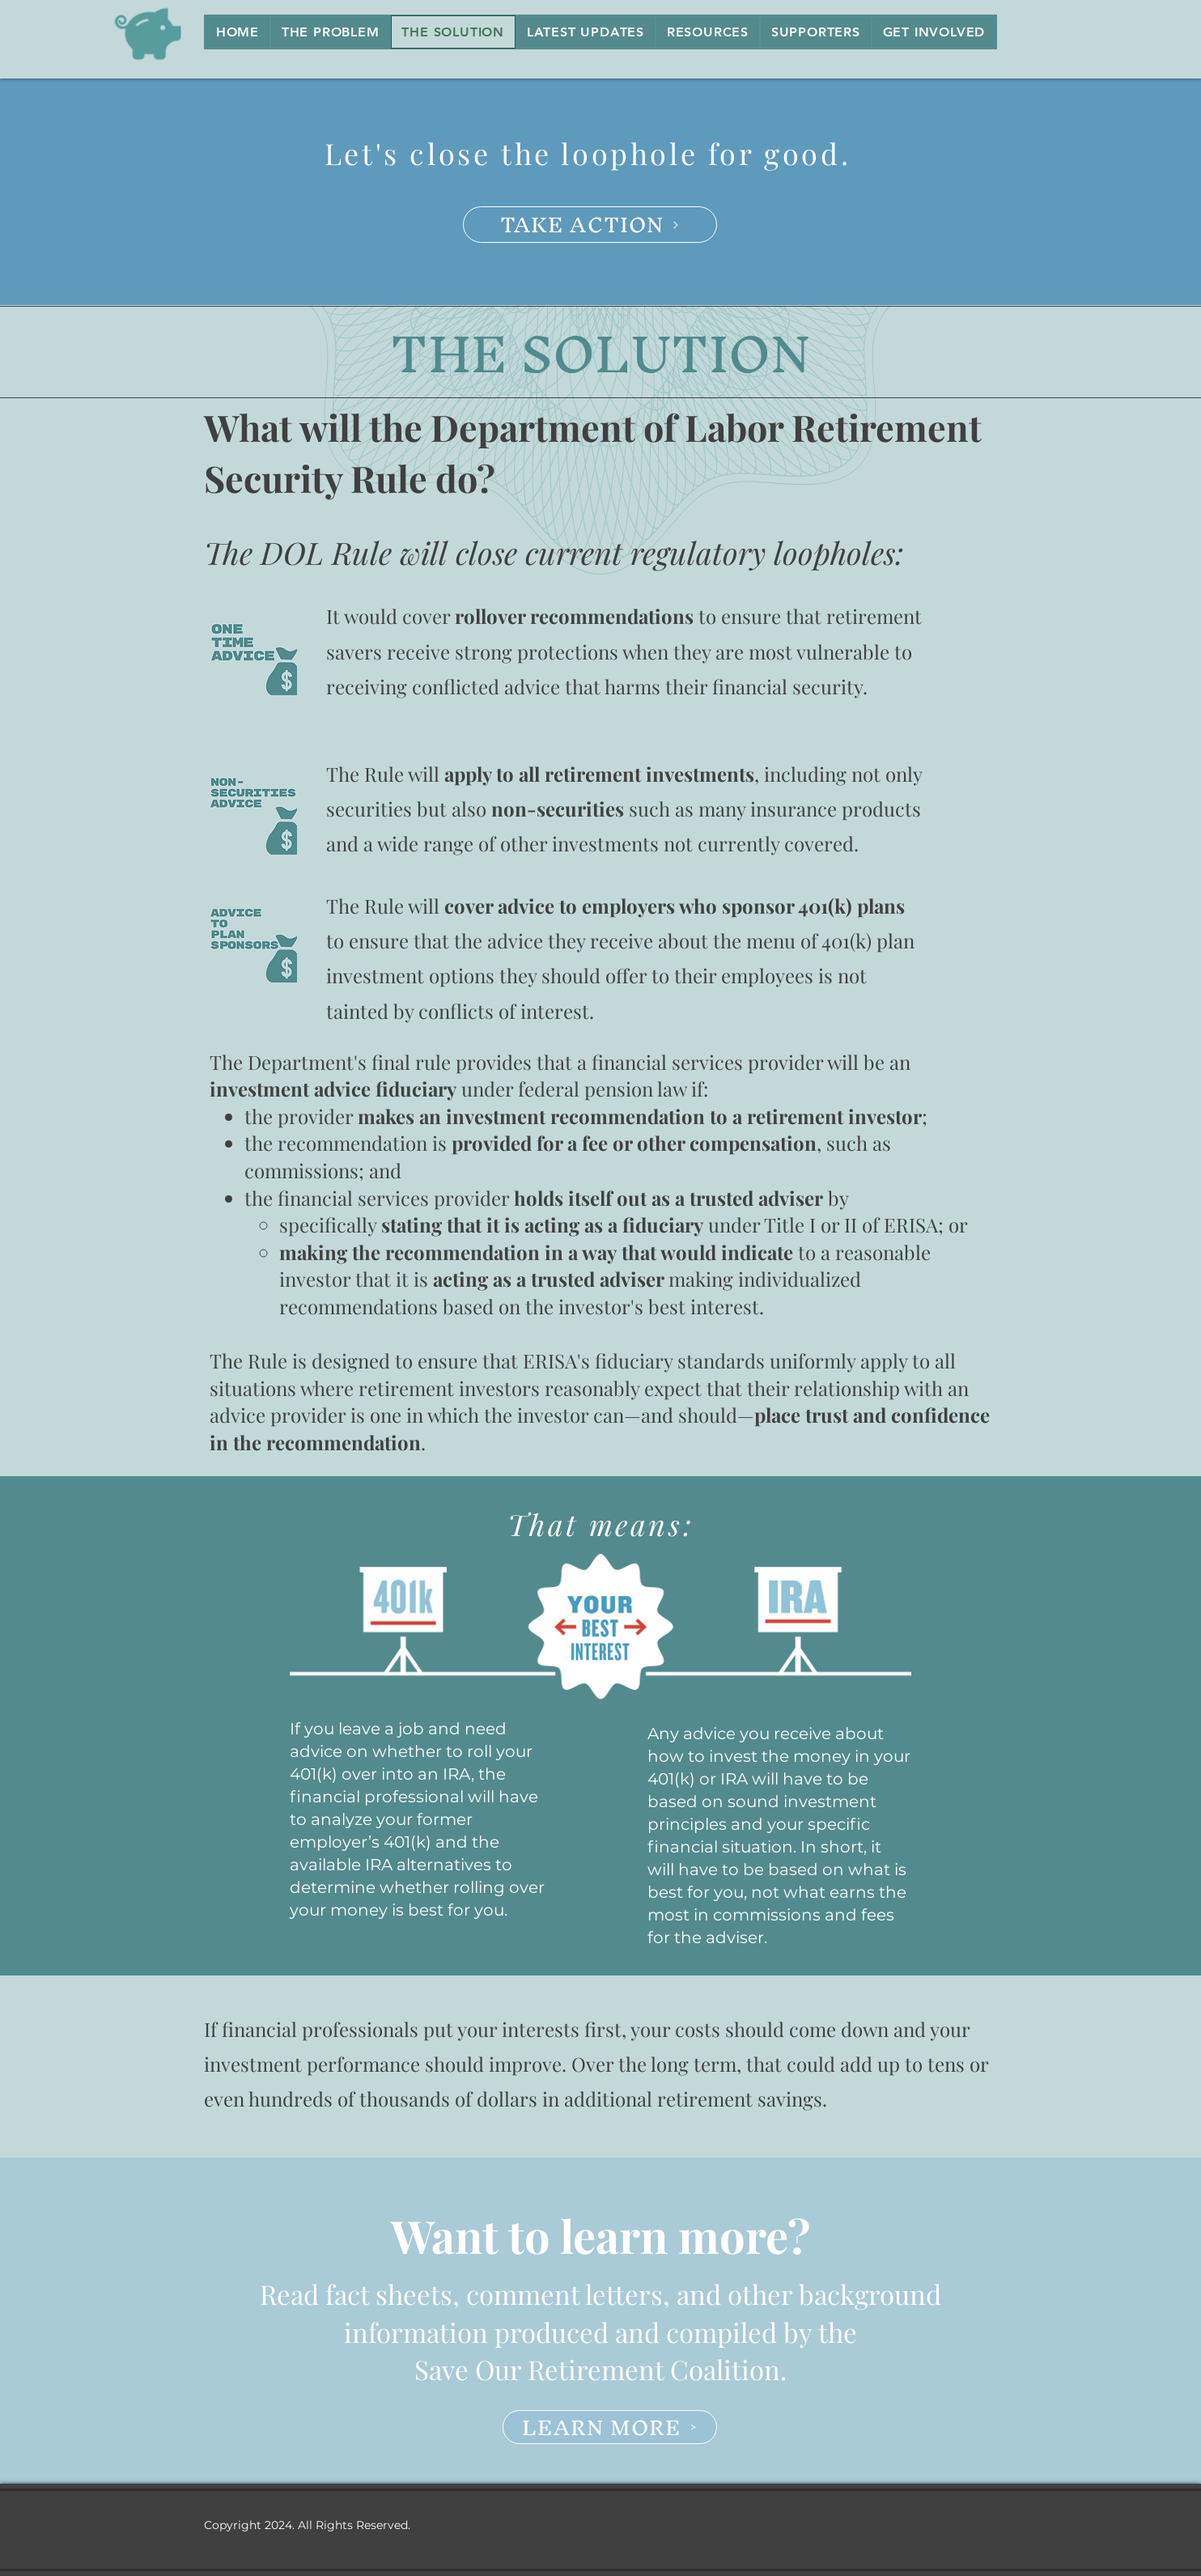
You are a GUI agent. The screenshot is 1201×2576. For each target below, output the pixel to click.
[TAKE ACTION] (590, 224)
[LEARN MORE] (610, 2427)
